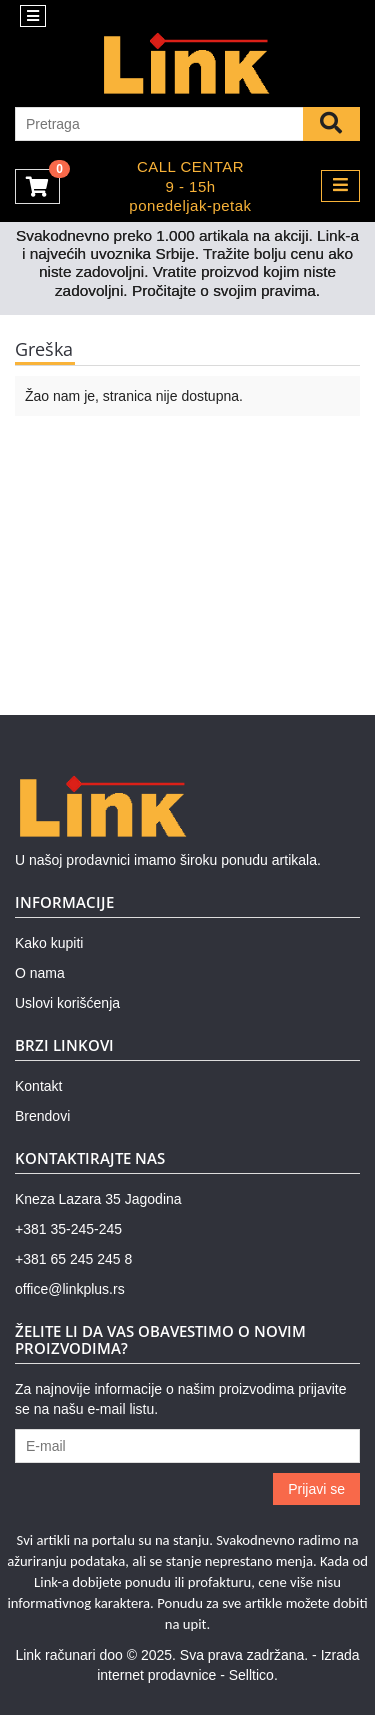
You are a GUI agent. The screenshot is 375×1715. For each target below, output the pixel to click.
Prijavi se (316, 1489)
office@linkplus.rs (70, 1289)
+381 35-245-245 (68, 1229)
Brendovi (42, 1116)
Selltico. (253, 1675)
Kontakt (38, 1086)
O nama (40, 973)
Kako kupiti (49, 943)
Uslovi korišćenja (67, 1003)
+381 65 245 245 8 (73, 1259)
